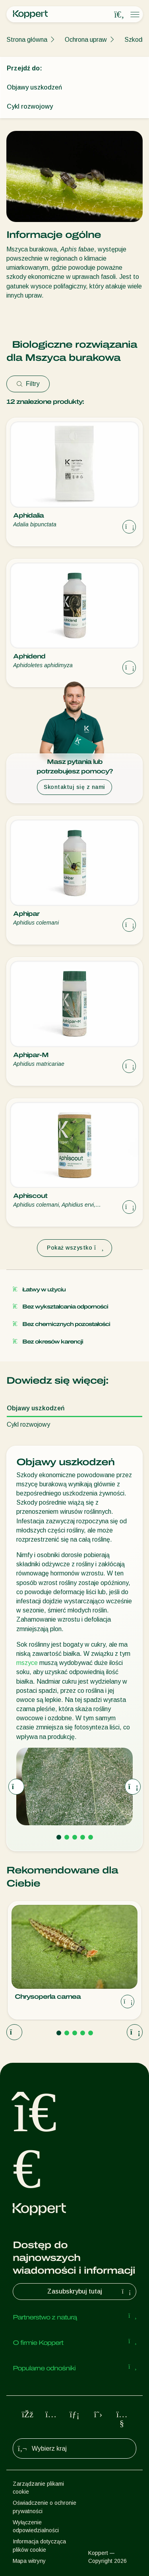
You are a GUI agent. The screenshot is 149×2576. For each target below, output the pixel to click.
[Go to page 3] (74, 1837)
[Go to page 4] (82, 1837)
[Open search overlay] (119, 15)
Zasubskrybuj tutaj (90, 2291)
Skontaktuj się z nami (74, 787)
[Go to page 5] (90, 1837)
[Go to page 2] (66, 1837)
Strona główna (26, 39)
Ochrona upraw (86, 39)
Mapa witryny (29, 2561)
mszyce (27, 1662)
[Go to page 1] (58, 1837)
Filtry (28, 383)
